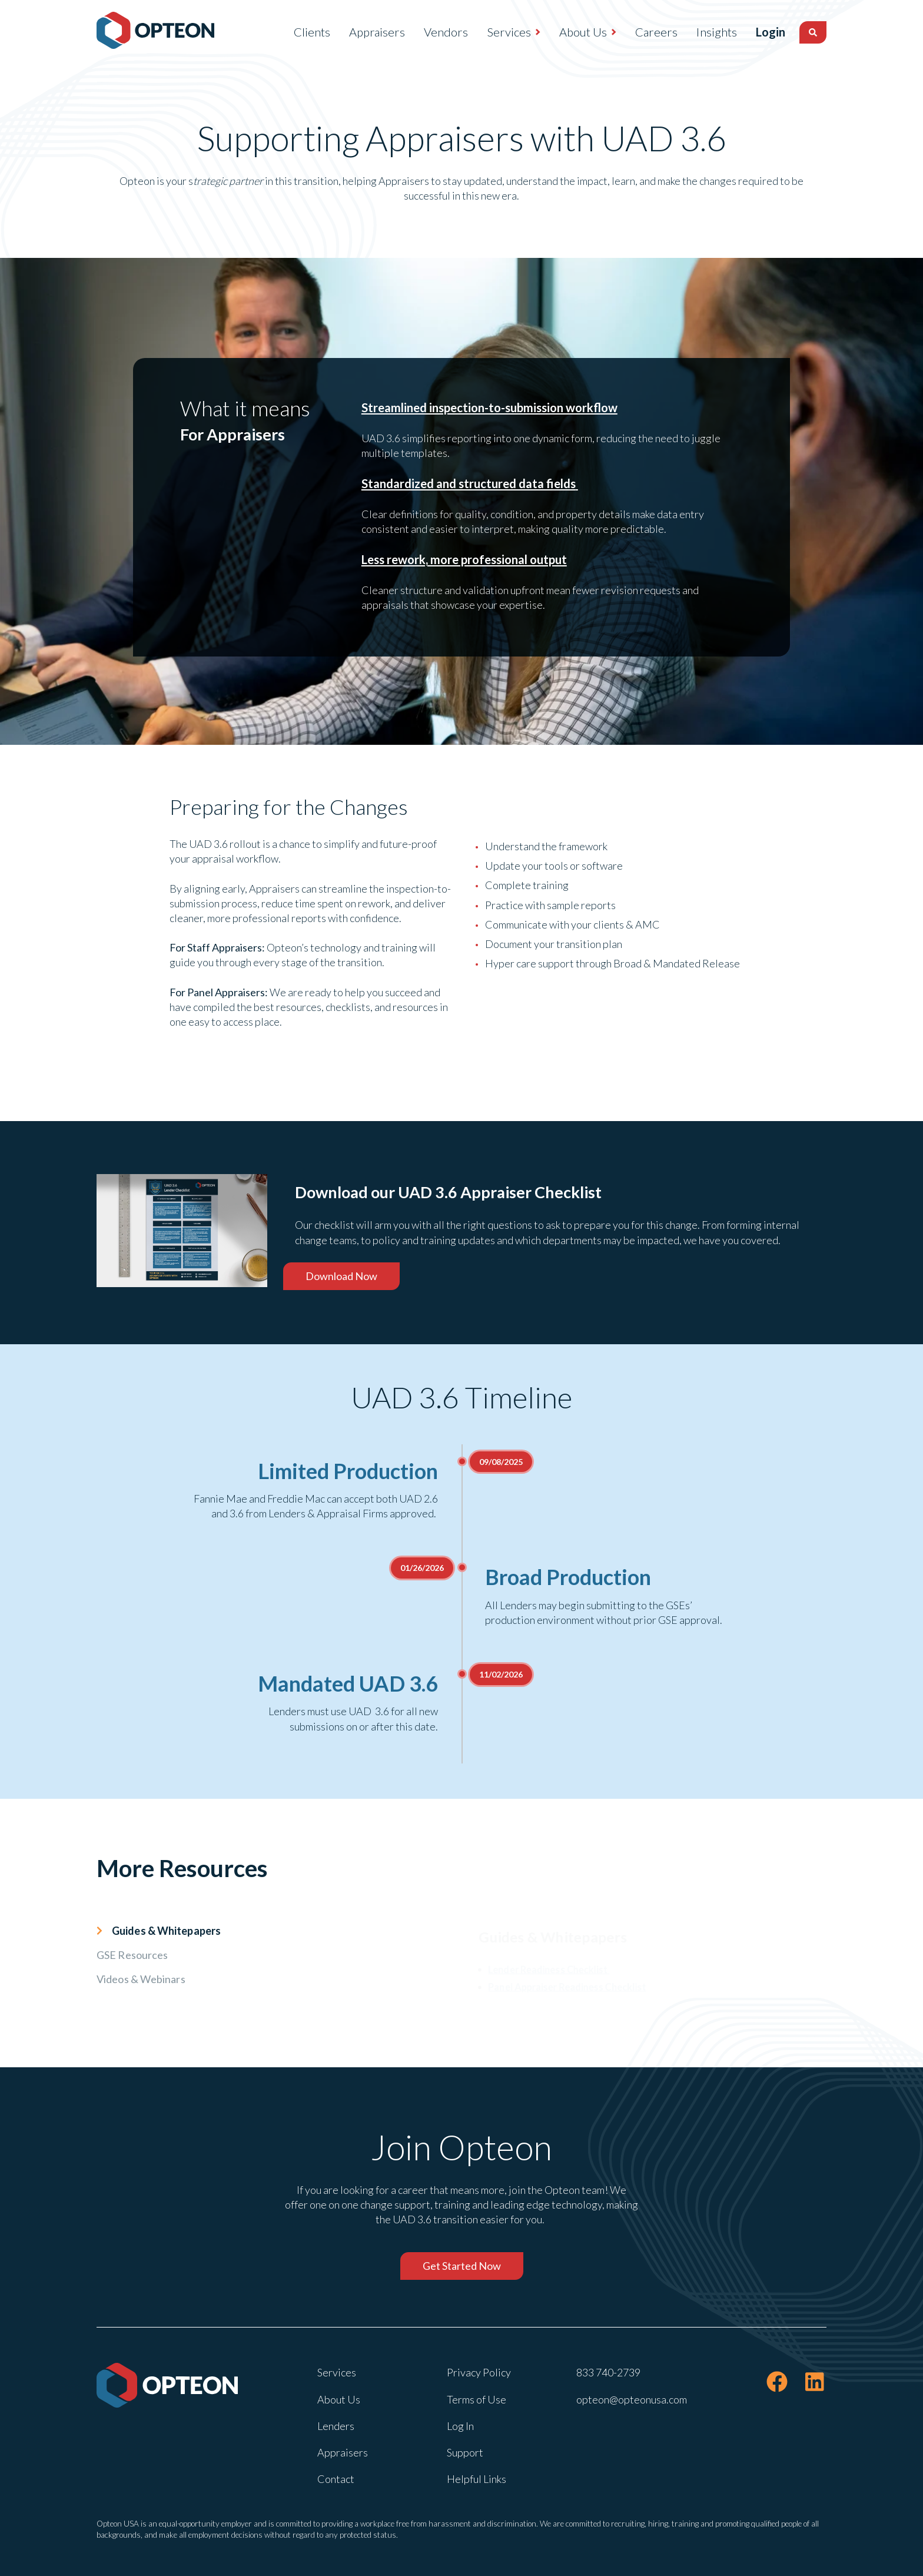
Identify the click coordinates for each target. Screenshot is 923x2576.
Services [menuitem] (483, 32)
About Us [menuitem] (557, 32)
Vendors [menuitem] (420, 32)
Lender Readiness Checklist (539, 1970)
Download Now (341, 1275)
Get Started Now (462, 2265)
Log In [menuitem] (460, 2425)
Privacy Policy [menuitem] (479, 2372)
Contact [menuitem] (335, 2478)
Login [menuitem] (758, 31)
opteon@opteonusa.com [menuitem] (631, 2399)
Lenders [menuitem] (335, 2425)
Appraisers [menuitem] (351, 32)
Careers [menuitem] (630, 32)
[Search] (812, 32)
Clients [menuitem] (286, 32)
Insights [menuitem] (690, 32)
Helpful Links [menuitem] (476, 2478)
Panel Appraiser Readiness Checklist (559, 1989)
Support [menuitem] (465, 2452)
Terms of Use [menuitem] (476, 2399)
